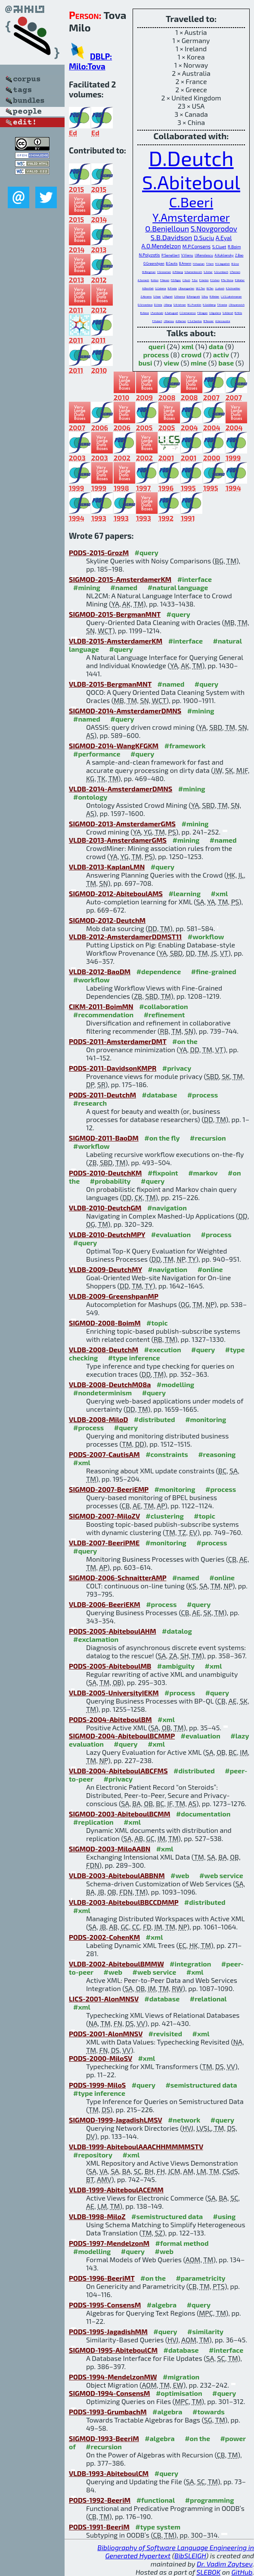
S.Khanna (179, 296)
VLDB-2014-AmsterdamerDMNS (120, 789)
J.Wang (168, 304)
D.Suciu (204, 237)
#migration (181, 2377)
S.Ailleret (228, 312)
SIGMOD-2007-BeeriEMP (109, 1489)
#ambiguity (176, 1666)
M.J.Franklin (194, 304)
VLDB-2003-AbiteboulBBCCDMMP (123, 1902)
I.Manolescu (204, 255)
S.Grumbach (221, 271)
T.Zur (195, 279)
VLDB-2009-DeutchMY (105, 1269)
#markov (202, 1173)
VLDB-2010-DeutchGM (105, 1208)
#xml (219, 893)
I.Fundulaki (157, 312)
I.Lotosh (219, 288)
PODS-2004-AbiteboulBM (110, 1719)
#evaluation (171, 1234)
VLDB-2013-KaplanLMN (107, 867)
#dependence (158, 971)
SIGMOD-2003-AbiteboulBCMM (119, 1814)
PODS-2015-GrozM (99, 552)
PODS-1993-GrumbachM (108, 2411)
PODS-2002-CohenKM (104, 1937)
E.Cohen (215, 279)
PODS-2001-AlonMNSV (105, 2033)
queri (157, 346)
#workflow (206, 936)
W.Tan (210, 288)
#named (123, 587)
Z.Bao (239, 255)
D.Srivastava (145, 304)
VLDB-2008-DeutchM (103, 1349)
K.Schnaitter (233, 288)
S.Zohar (208, 271)
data (216, 346)
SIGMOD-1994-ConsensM (109, 2393)
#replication (93, 1822)
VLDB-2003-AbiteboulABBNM (117, 1875)
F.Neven (164, 279)
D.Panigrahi (193, 296)
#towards (208, 2411)
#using (224, 2216)
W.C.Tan (200, 288)
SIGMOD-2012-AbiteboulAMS (116, 893)
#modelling (175, 1384)
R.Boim (234, 246)
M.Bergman (148, 271)
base (226, 363)
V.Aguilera (215, 312)
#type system (157, 2527)
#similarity (205, 2331)
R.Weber (215, 296)
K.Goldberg (209, 304)
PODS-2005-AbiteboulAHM (112, 1631)
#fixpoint (163, 1173)
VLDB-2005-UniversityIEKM (114, 1692)
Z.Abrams (146, 296)
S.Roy (204, 296)
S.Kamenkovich (193, 271)
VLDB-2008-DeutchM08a (110, 1384)
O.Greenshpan (153, 263)
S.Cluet (219, 246)
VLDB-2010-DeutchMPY (107, 1234)
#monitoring (205, 1419)
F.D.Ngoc (176, 279)
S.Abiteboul (191, 181)
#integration (190, 1964)
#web (179, 1875)
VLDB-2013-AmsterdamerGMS (118, 840)
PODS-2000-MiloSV (100, 2058)
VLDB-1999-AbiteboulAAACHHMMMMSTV (136, 2146)
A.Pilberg (178, 271)
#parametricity (200, 2278)
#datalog (177, 1631)
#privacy (177, 1068)
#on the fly (162, 1138)
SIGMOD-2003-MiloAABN (109, 1848)
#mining (86, 587)
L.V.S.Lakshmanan (231, 296)
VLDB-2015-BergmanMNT (110, 684)
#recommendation (103, 1014)
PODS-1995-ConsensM (105, 2305)
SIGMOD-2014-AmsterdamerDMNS (125, 711)
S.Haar (157, 296)
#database (159, 1095)
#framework (185, 745)
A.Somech (143, 279)
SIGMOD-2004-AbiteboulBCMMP (122, 1736)
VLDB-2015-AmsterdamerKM (115, 641)
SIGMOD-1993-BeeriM (104, 2438)
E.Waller (240, 279)
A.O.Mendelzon (161, 246)
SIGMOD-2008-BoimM (105, 1323)
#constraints (167, 1454)
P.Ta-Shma (227, 279)
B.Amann (185, 263)
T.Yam (210, 263)
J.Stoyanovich (237, 304)
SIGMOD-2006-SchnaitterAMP (117, 1577)
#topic (157, 1323)
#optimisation (179, 2393)
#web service (221, 1875)
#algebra (162, 2305)
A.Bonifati (148, 288)
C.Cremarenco (188, 312)
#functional (155, 2500)
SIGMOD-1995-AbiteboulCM (113, 2350)
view (171, 363)
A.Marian (181, 320)
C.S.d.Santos (195, 320)
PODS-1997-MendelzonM (109, 2243)
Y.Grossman (164, 271)
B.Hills (238, 312)
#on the (185, 1041)
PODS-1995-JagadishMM (108, 2331)
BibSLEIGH (190, 2555)
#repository (92, 2155)
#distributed (154, 1419)
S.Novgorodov (214, 228)
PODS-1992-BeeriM (99, 2500)
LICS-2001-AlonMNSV (104, 1999)
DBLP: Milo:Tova (90, 61)
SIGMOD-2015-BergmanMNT (115, 614)
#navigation (167, 1208)
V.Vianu (187, 255)
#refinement (164, 1014)
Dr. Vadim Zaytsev (224, 2564)
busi (145, 363)
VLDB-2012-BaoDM (99, 971)
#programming (209, 2500)
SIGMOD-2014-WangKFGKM (113, 745)
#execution (162, 1349)
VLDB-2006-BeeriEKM (104, 1604)
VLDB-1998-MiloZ (97, 2216)
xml (187, 346)
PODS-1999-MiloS (97, 2085)
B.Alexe (144, 312)
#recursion (208, 1138)
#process (202, 1095)
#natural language (178, 587)
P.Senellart (170, 255)
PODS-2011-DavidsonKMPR (112, 1068)
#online (210, 1269)
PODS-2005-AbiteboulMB (110, 1666)
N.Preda (172, 288)
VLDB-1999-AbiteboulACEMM (116, 2189)
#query (146, 552)
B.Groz (235, 263)
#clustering (165, 1516)
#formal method (182, 2243)
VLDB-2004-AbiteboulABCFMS (118, 1770)
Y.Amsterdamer (191, 217)
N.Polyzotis (149, 254)
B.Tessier (208, 320)
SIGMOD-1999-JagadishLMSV (115, 2120)
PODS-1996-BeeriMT (102, 2278)
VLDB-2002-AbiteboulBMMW (116, 1964)
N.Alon (154, 279)
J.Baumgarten (186, 288)
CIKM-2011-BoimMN (101, 1006)
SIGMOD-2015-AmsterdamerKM (120, 579)
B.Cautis (171, 263)
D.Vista (158, 304)
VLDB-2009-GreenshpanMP (113, 1296)
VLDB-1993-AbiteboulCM (109, 2473)
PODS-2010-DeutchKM (105, 1173)
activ (221, 354)
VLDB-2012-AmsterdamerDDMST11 (125, 936)
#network (184, 2120)
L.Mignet (167, 296)
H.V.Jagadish (222, 263)
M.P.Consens (197, 246)
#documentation (203, 1814)
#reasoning (216, 1454)
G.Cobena (160, 288)
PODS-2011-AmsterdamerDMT (118, 1041)
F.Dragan (202, 312)
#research (90, 1103)
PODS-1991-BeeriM (99, 2527)
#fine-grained (213, 971)
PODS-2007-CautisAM (104, 1454)
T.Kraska (222, 304)
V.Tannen (235, 271)
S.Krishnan (179, 304)
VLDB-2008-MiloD (98, 1419)
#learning (184, 893)
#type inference (134, 1358)
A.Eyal (224, 237)
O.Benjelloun (167, 228)
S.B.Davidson (171, 237)
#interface (194, 579)
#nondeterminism (102, 1392)
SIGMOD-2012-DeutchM (107, 920)
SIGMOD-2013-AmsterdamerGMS (122, 823)
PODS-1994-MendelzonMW (113, 2377)
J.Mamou (169, 320)
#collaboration (163, 1006)
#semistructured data (201, 2085)
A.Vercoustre (222, 320)
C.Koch (186, 279)
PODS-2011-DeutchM (102, 1095)
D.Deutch (191, 157)
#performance (96, 754)
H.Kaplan (198, 263)
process (156, 354)
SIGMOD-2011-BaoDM (104, 1138)
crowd (191, 354)
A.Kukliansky (223, 255)
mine (199, 363)
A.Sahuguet (171, 312)
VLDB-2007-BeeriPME (104, 1542)
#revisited (166, 2033)
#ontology (90, 797)
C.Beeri (191, 201)
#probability (110, 1181)
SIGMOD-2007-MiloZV (104, 1516)
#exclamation (95, 1639)
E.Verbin (204, 279)
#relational (208, 1999)
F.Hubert (157, 320)
